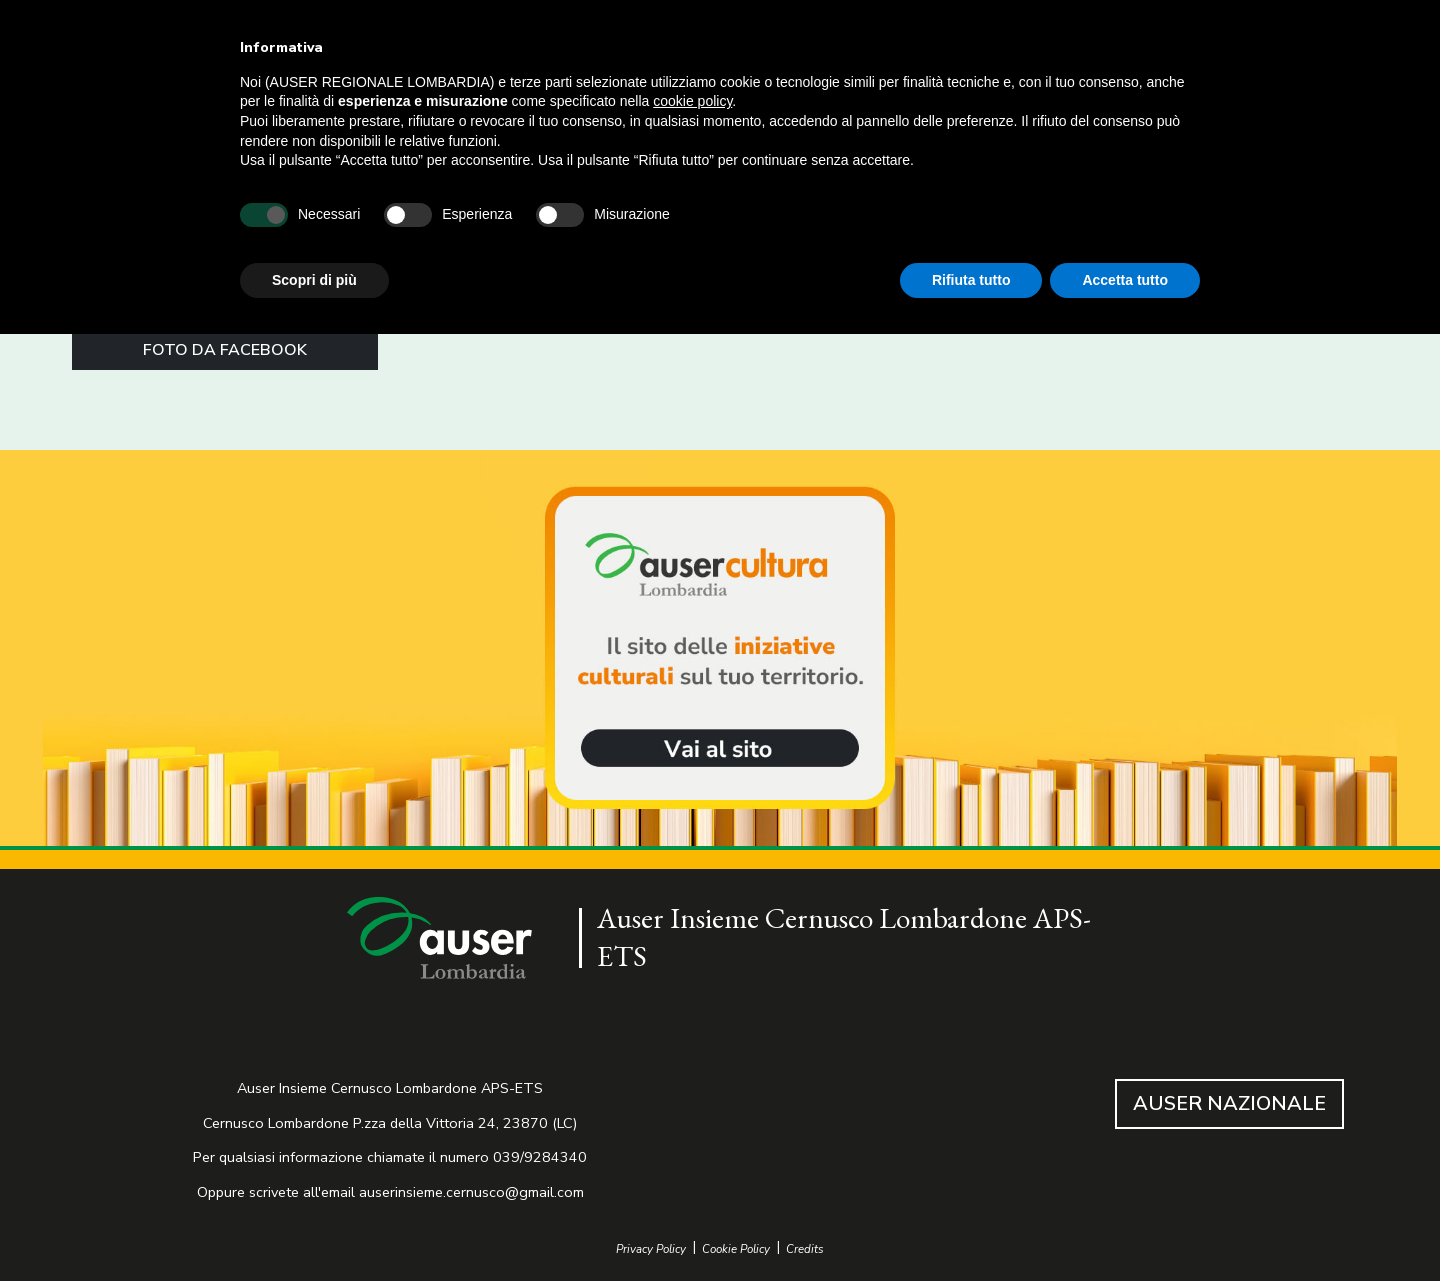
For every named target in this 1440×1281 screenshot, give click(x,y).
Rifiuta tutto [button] (971, 280)
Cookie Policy (736, 1249)
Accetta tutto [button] (1125, 280)
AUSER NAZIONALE (1229, 1103)
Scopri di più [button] (314, 280)
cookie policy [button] (692, 101)
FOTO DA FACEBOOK (225, 350)
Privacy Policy (651, 1249)
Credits (805, 1249)
